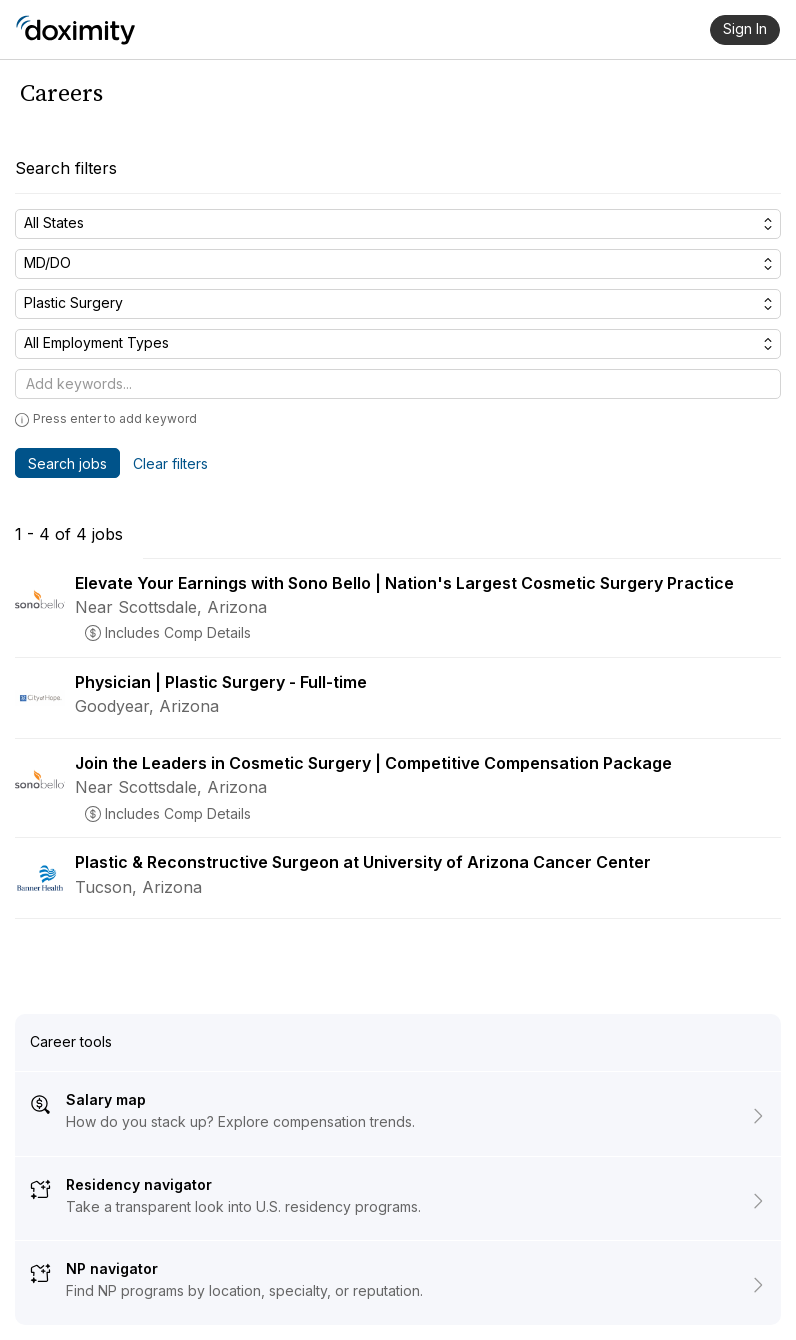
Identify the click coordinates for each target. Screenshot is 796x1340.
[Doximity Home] (75, 30)
